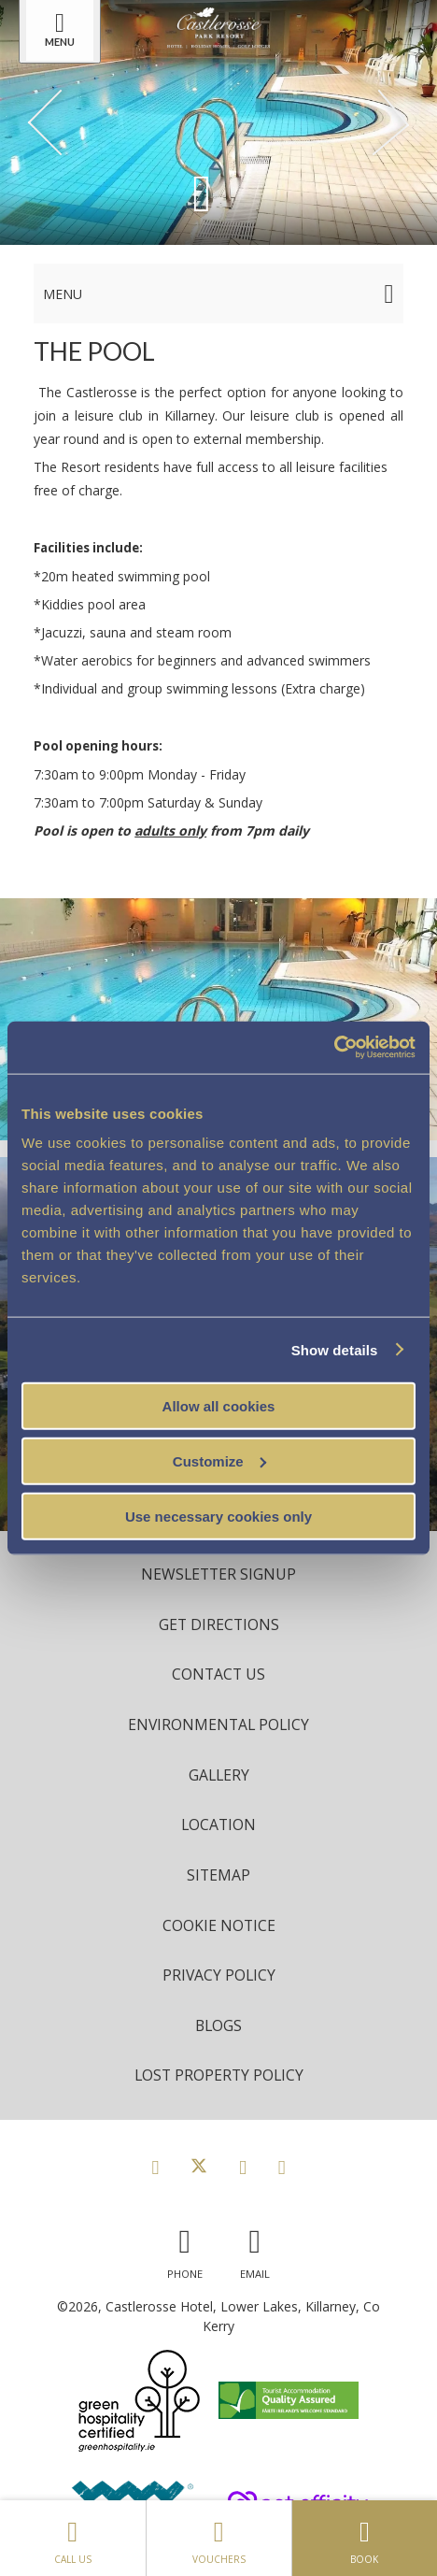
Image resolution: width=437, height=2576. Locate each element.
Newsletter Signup (218, 1574)
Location (218, 1824)
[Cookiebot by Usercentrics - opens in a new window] (334, 1048)
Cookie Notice (218, 1925)
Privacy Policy (218, 1975)
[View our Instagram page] (243, 2167)
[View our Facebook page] (155, 2167)
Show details (334, 1349)
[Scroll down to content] (201, 192)
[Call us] (185, 2249)
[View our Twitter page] (198, 2167)
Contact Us (218, 1674)
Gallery (219, 1775)
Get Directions (219, 1624)
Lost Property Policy (218, 2075)
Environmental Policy (218, 1724)
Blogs (218, 2025)
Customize (219, 1460)
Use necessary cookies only (218, 1516)
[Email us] (255, 2249)
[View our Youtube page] (282, 2167)
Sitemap (218, 1875)
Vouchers (219, 2538)
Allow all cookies (218, 1406)
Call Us (73, 2538)
